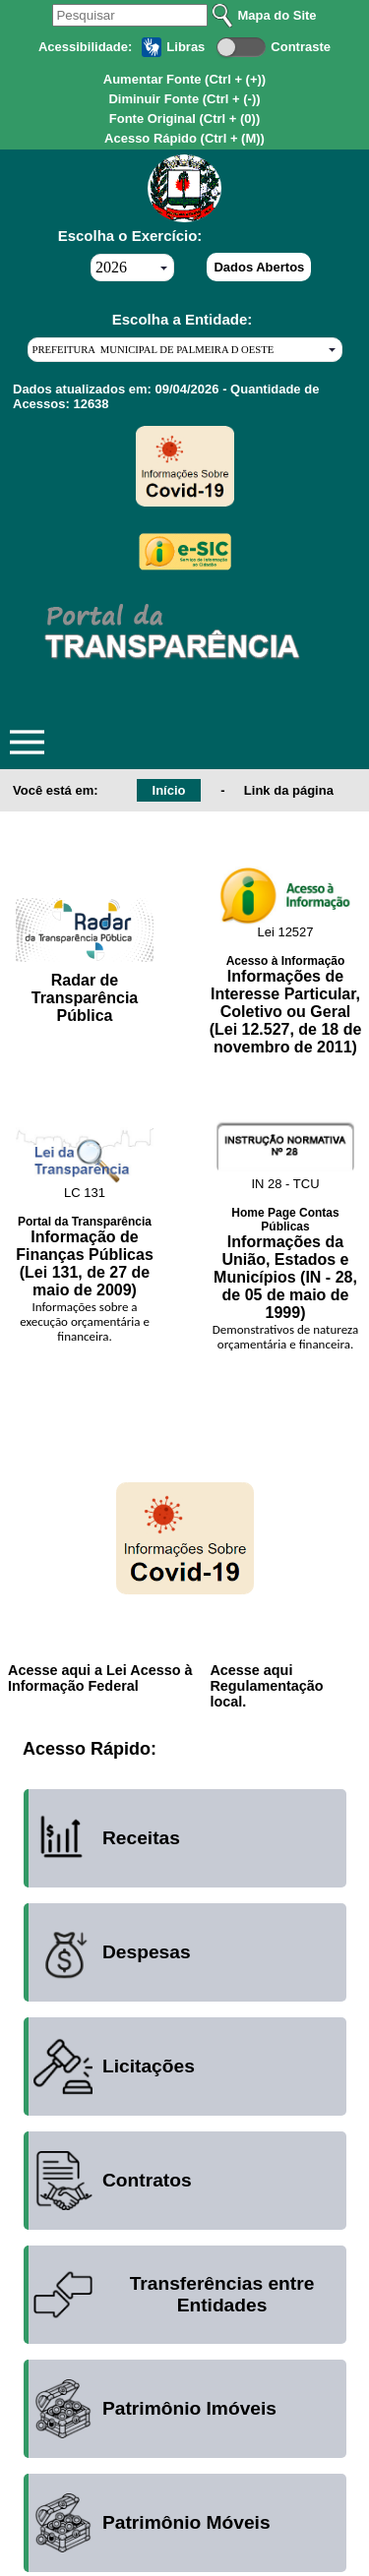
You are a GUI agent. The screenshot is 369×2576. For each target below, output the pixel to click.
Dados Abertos (259, 267)
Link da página (289, 790)
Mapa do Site (276, 15)
